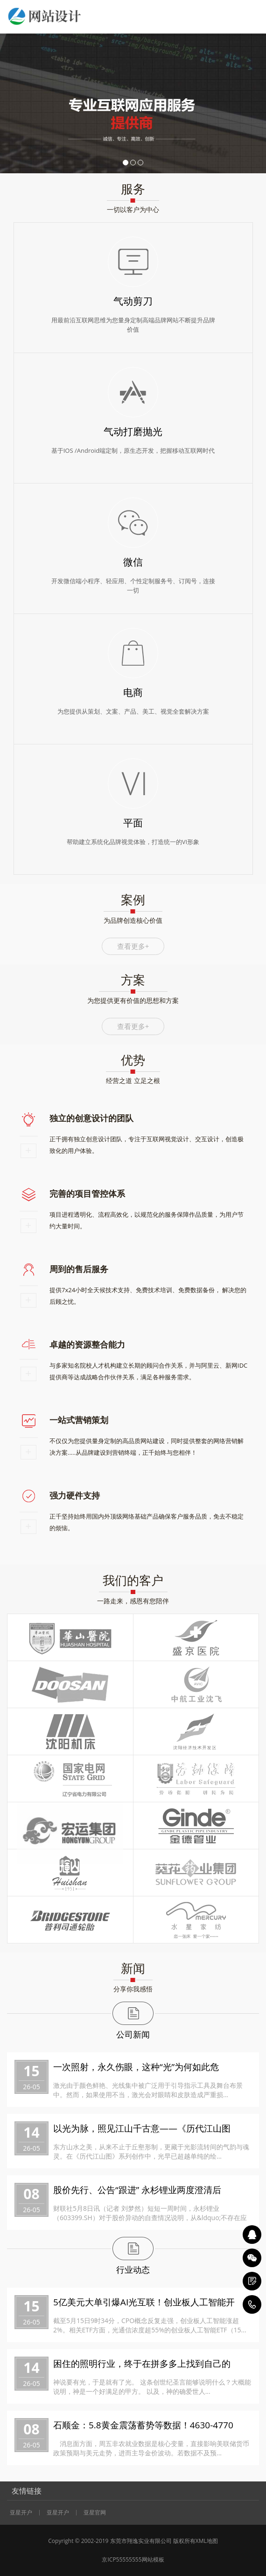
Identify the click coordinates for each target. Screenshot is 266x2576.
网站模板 (153, 2559)
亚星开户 (21, 2512)
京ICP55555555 (121, 2559)
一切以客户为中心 (133, 209)
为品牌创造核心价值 (133, 920)
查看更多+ (133, 946)
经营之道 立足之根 (133, 1080)
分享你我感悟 (133, 1988)
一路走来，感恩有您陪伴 (133, 1600)
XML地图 (207, 2541)
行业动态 (133, 2269)
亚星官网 (95, 2512)
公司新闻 (133, 2034)
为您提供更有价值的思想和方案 (133, 1000)
